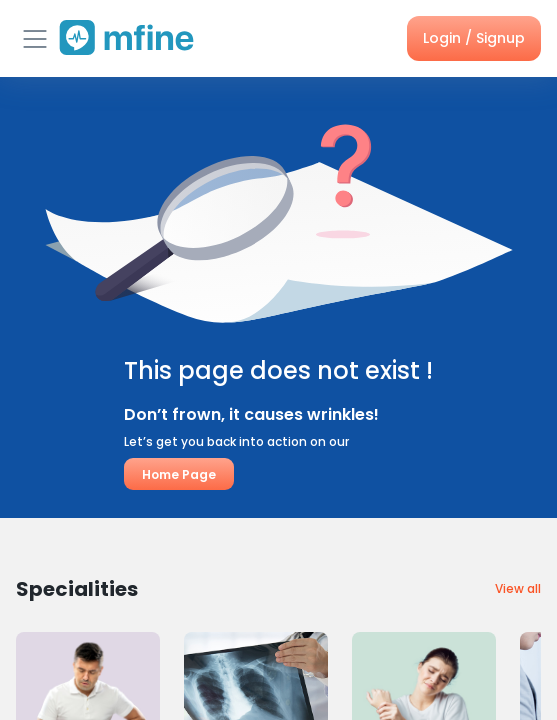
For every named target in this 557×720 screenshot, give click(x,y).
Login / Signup (474, 38)
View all (518, 588)
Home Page (179, 474)
